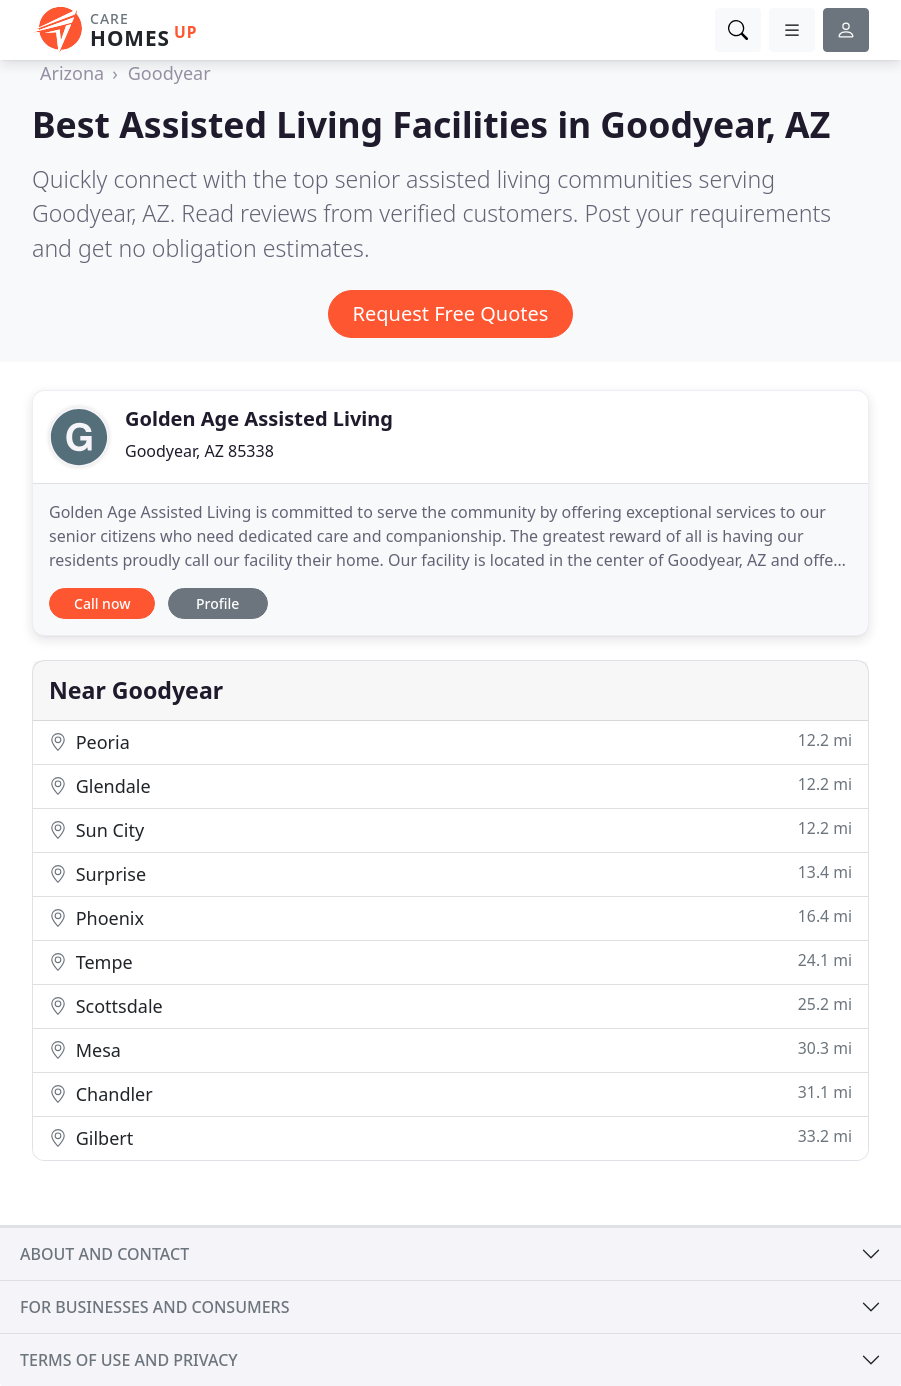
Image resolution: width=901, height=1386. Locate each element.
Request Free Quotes (451, 313)
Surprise (450, 873)
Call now (102, 603)
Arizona (72, 73)
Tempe (450, 961)
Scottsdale (450, 1005)
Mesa (450, 1049)
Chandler (450, 1093)
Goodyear (169, 73)
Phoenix (450, 917)
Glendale (450, 785)
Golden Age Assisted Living (259, 418)
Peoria (450, 741)
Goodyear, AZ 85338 (199, 451)
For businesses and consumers (154, 1307)
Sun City (450, 829)
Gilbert (450, 1137)
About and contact (104, 1254)
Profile (217, 603)
